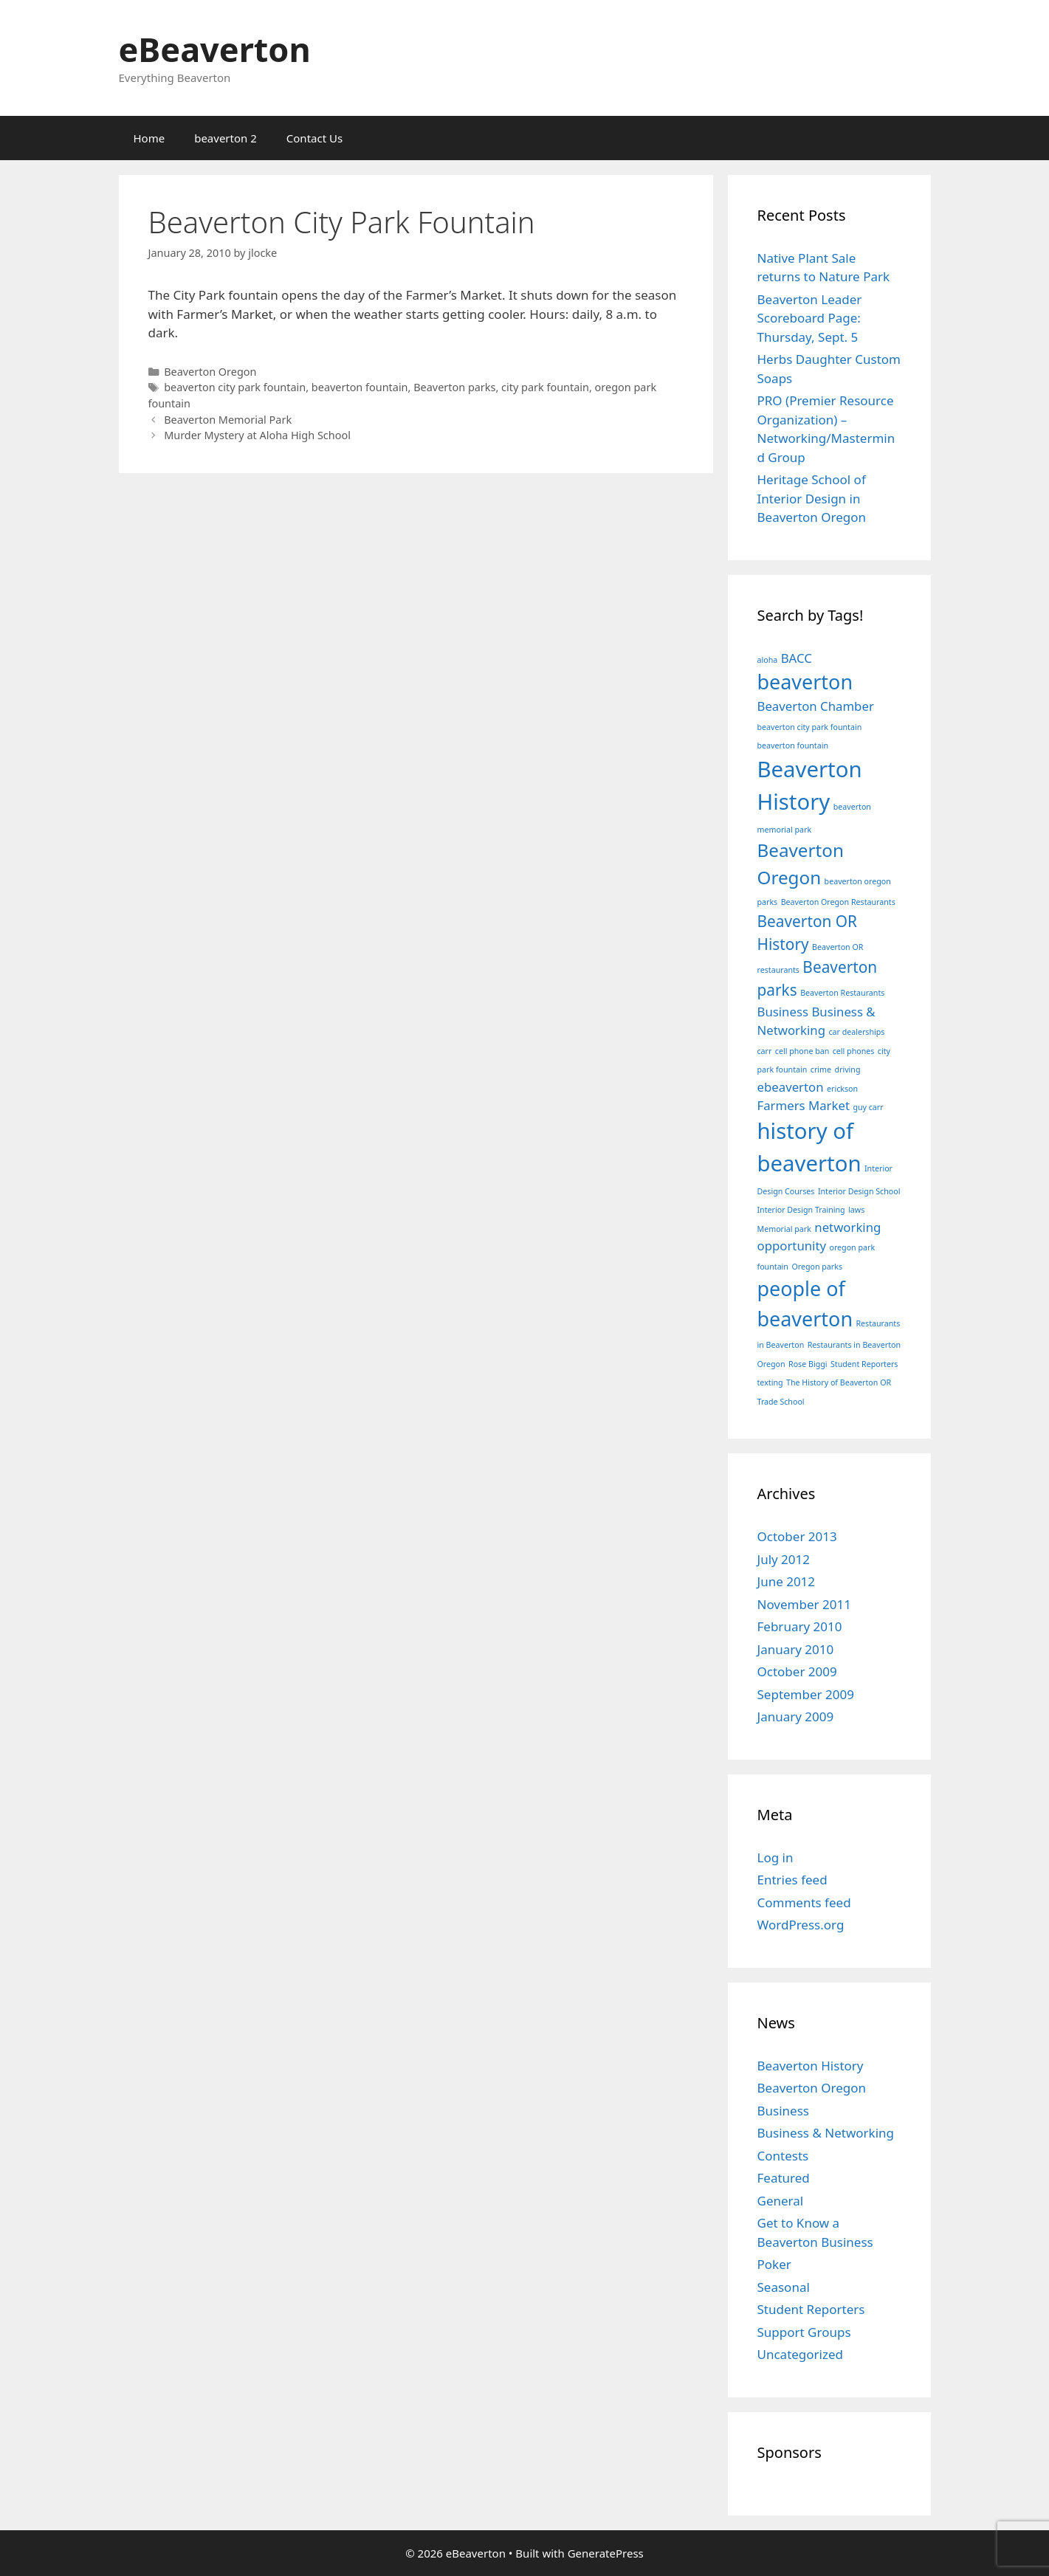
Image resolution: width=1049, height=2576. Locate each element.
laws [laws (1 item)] (856, 1210)
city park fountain (545, 387)
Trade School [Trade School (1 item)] (781, 1402)
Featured (783, 2177)
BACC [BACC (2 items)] (796, 658)
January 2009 (795, 1716)
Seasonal (783, 2287)
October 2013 (797, 1536)
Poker (774, 2264)
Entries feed (792, 1879)
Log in (775, 1857)
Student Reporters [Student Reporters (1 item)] (864, 1364)
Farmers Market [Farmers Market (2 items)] (803, 1105)
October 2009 (797, 1671)
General (780, 2200)
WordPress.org (801, 1924)
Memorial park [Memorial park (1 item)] (784, 1229)
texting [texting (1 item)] (770, 1382)
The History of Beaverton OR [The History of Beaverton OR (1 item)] (838, 1382)
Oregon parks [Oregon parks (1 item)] (816, 1266)
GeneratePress (606, 2553)
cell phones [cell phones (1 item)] (854, 1051)
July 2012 (784, 1559)
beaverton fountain (360, 387)
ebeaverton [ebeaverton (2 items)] (790, 1086)
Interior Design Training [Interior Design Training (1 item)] (801, 1210)
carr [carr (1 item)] (764, 1051)
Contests (783, 2155)
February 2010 (799, 1626)
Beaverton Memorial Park (228, 420)
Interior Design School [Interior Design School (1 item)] (859, 1191)
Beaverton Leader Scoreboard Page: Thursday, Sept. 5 (809, 318)
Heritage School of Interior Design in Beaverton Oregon (812, 498)
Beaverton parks (454, 387)
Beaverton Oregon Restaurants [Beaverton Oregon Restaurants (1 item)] (838, 902)
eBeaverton (215, 49)
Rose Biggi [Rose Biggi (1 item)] (808, 1364)
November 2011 (804, 1604)
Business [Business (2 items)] (783, 1011)
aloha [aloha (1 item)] (767, 660)
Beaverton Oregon (210, 372)
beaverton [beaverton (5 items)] (805, 681)
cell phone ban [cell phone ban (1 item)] (802, 1051)
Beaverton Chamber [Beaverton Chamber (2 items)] (815, 706)
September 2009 (805, 1694)
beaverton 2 (225, 138)
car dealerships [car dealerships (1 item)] (856, 1032)
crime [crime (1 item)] (821, 1069)
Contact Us (314, 138)
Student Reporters (811, 2309)
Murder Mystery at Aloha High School (257, 435)
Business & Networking (826, 2132)
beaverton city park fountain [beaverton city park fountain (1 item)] (809, 727)
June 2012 (786, 1581)
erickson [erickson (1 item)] (842, 1089)
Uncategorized (800, 2354)
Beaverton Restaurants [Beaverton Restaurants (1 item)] (842, 993)
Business (783, 2110)
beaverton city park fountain (235, 387)
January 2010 (795, 1649)
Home (149, 138)
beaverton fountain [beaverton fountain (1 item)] (792, 745)
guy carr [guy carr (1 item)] (868, 1107)
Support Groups (804, 2332)
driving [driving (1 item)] (847, 1069)
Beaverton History (810, 2065)
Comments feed (804, 1902)
